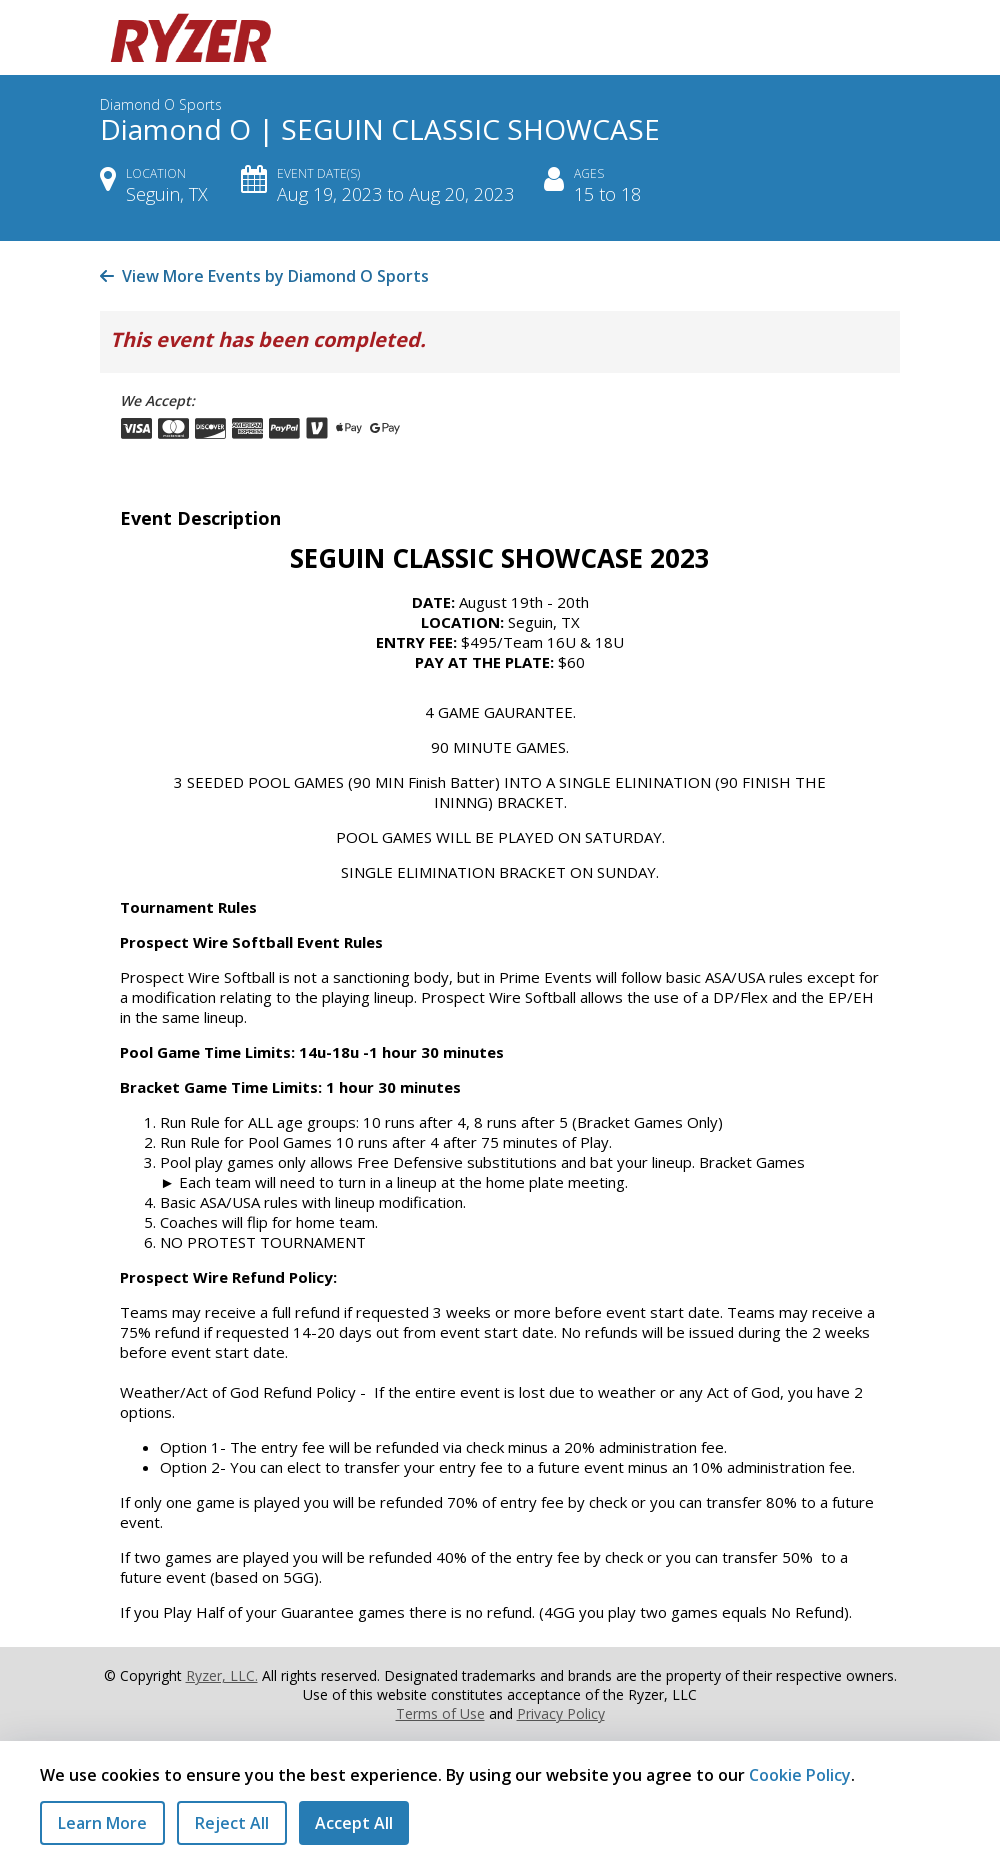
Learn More (102, 1823)
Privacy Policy (561, 1713)
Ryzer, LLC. (222, 1675)
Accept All (354, 1823)
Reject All (232, 1823)
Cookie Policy (800, 1775)
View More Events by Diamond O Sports (264, 276)
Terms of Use (440, 1713)
